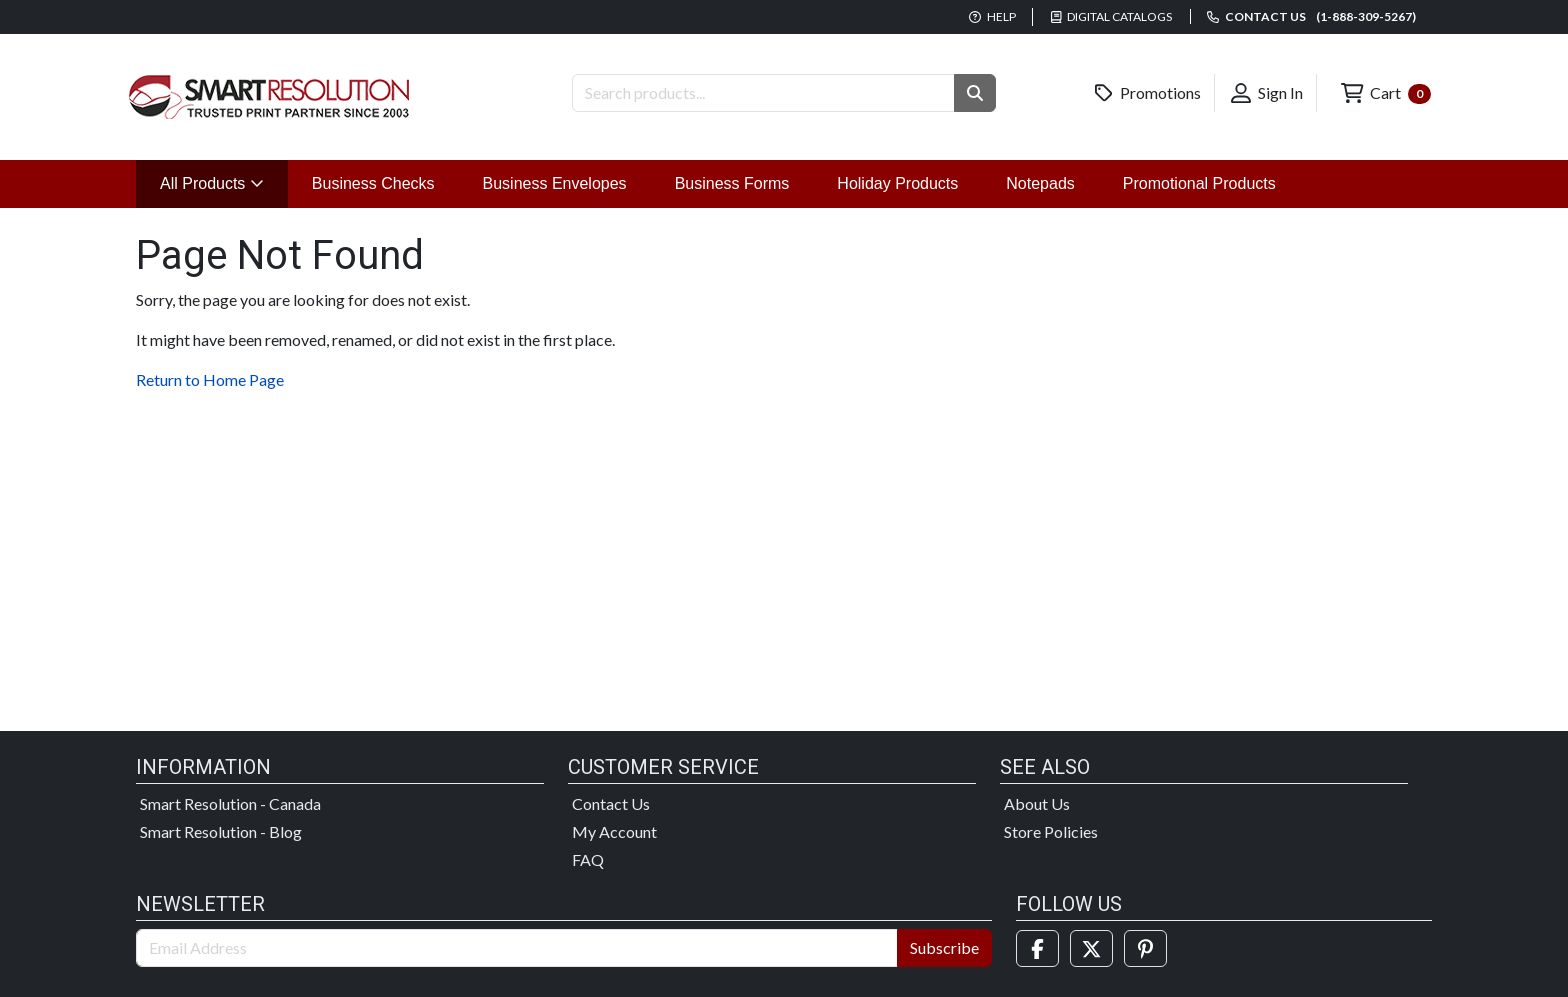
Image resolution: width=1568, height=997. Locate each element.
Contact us (1311, 16)
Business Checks (373, 183)
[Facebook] (1037, 948)
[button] (975, 93)
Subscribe (944, 947)
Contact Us (611, 803)
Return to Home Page (210, 379)
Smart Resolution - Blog (221, 831)
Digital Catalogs (1112, 16)
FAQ (588, 859)
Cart (1386, 93)
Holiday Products (897, 183)
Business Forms (732, 183)
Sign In (1267, 93)
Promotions (1148, 93)
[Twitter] (1091, 948)
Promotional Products (1199, 183)
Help (992, 16)
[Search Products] (763, 93)
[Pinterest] (1145, 948)
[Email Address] (517, 948)
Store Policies (1051, 831)
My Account (614, 831)
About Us (1037, 803)
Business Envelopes (555, 183)
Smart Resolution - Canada (230, 803)
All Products (224, 181)
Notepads (1040, 183)
